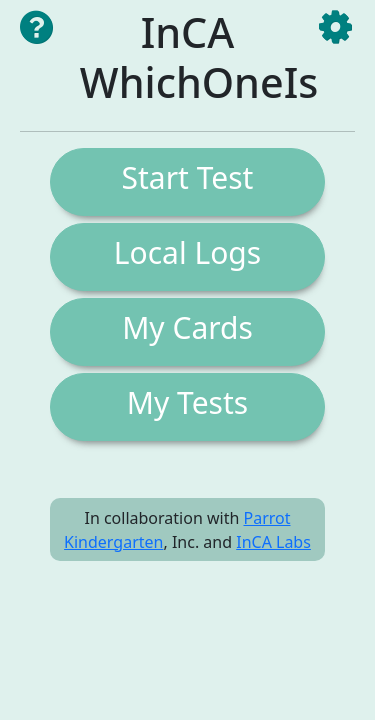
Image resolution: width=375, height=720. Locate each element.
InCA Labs (273, 542)
